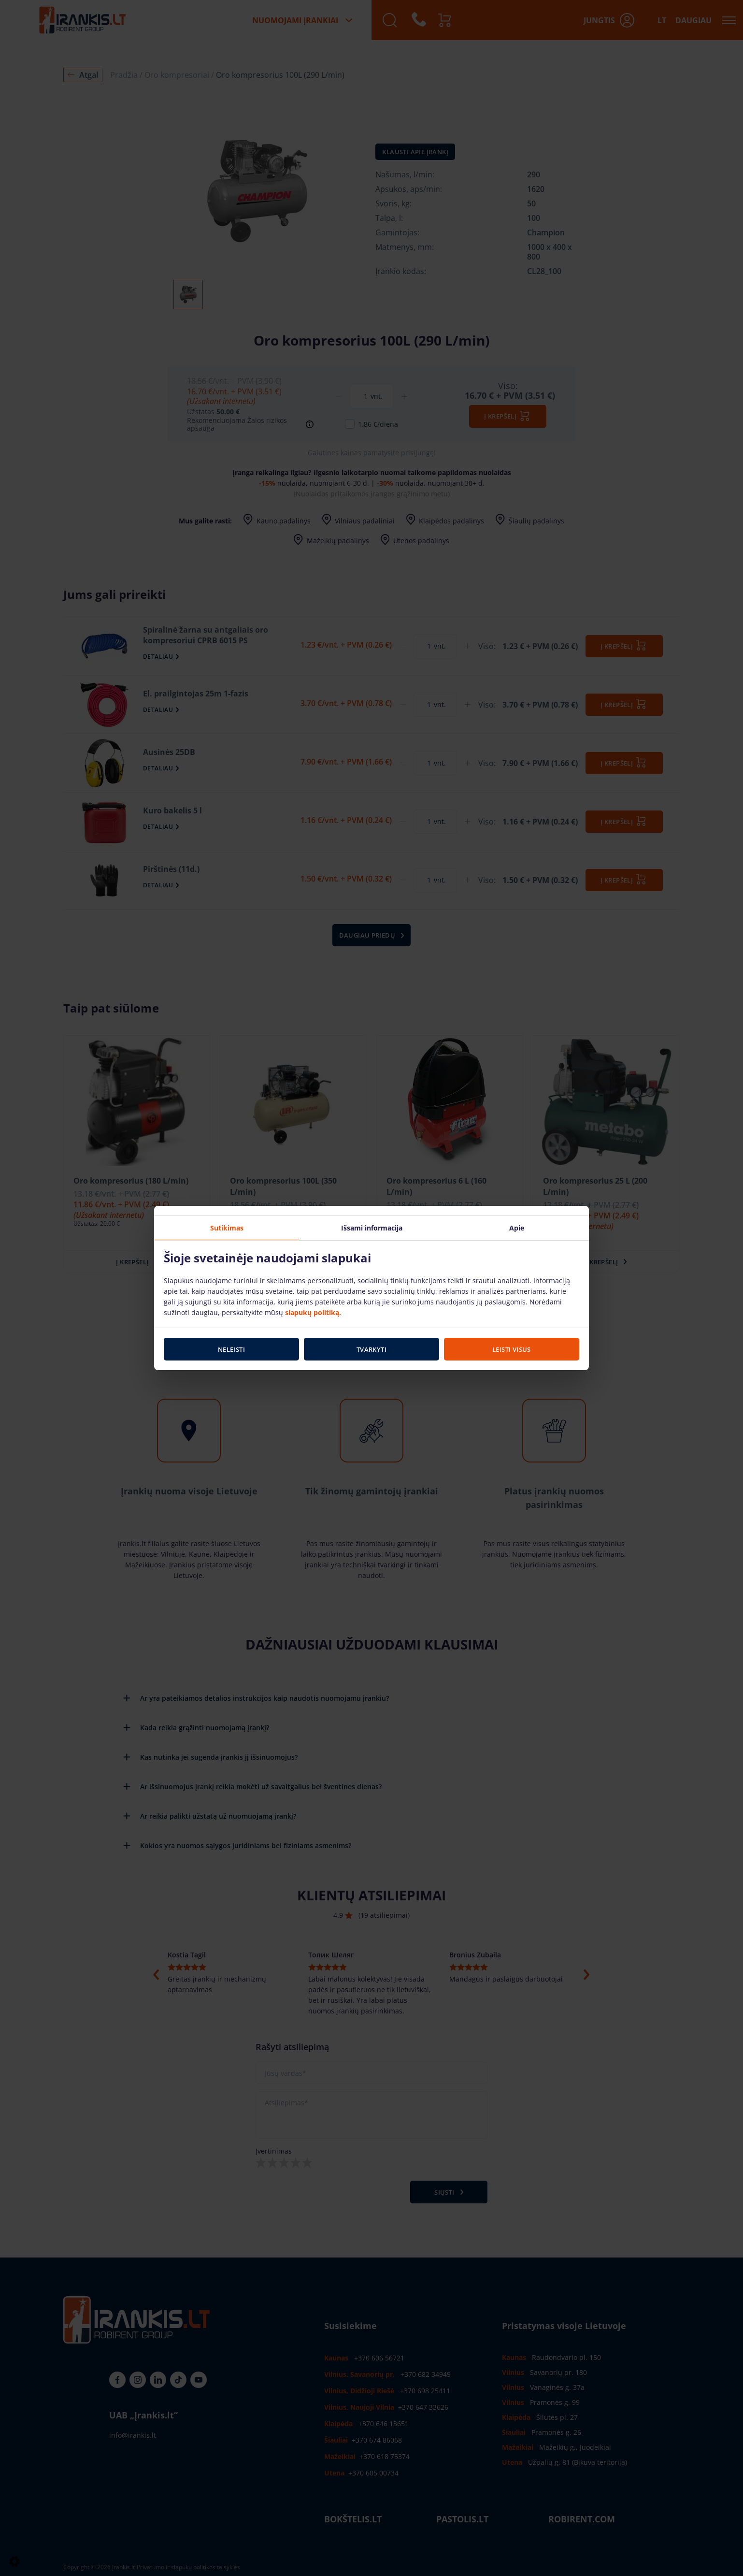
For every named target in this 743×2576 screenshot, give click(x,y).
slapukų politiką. (313, 1312)
